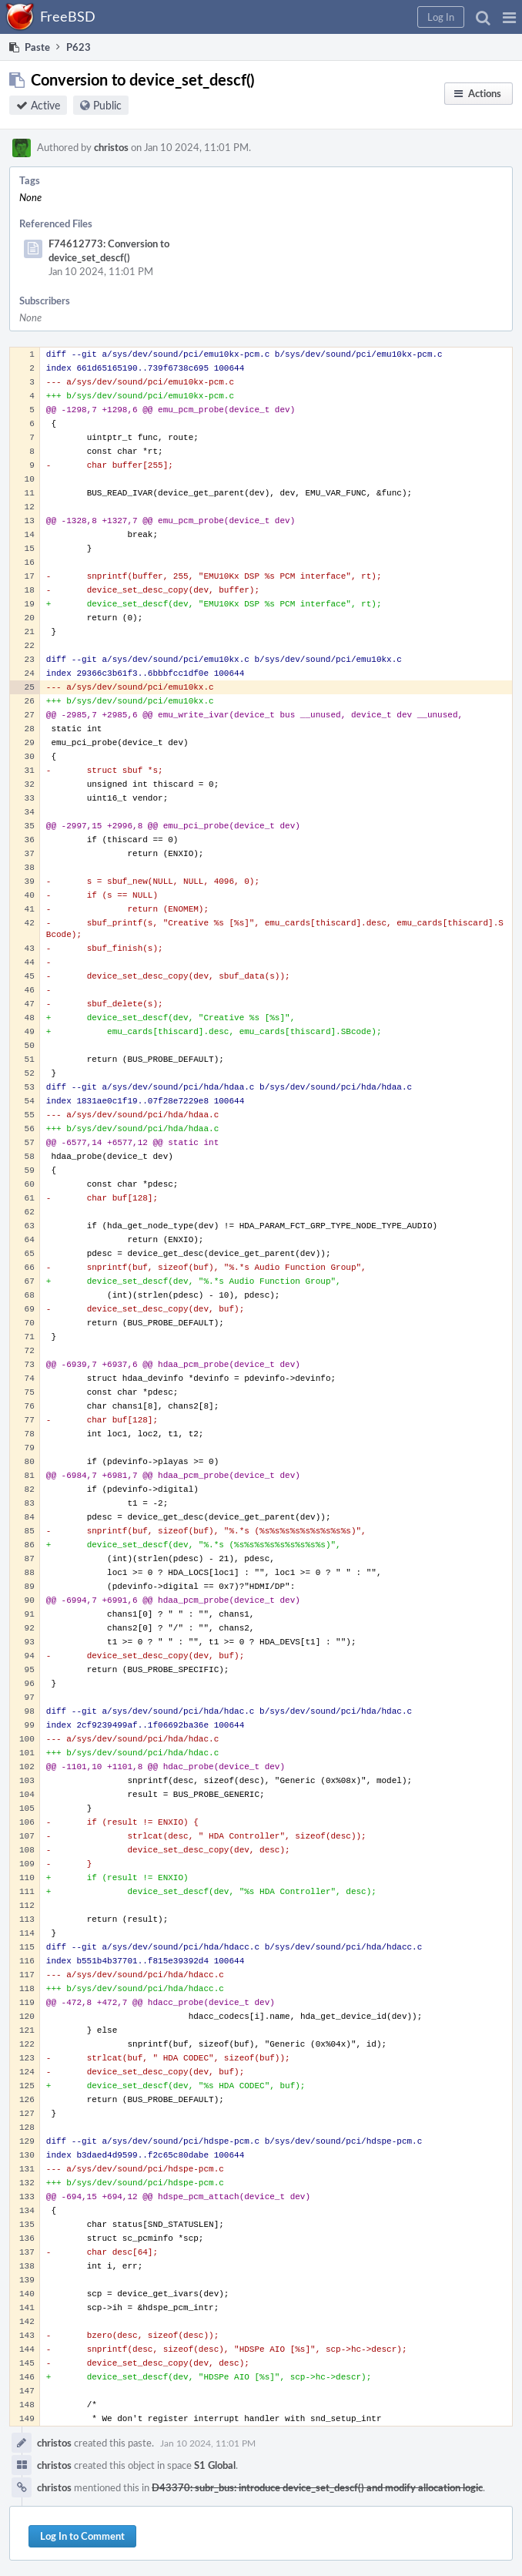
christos (111, 147)
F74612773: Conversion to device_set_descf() (109, 250)
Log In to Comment (82, 2536)
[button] (509, 17)
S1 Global (215, 2465)
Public (107, 105)
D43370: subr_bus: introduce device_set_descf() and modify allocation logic (317, 2487)
